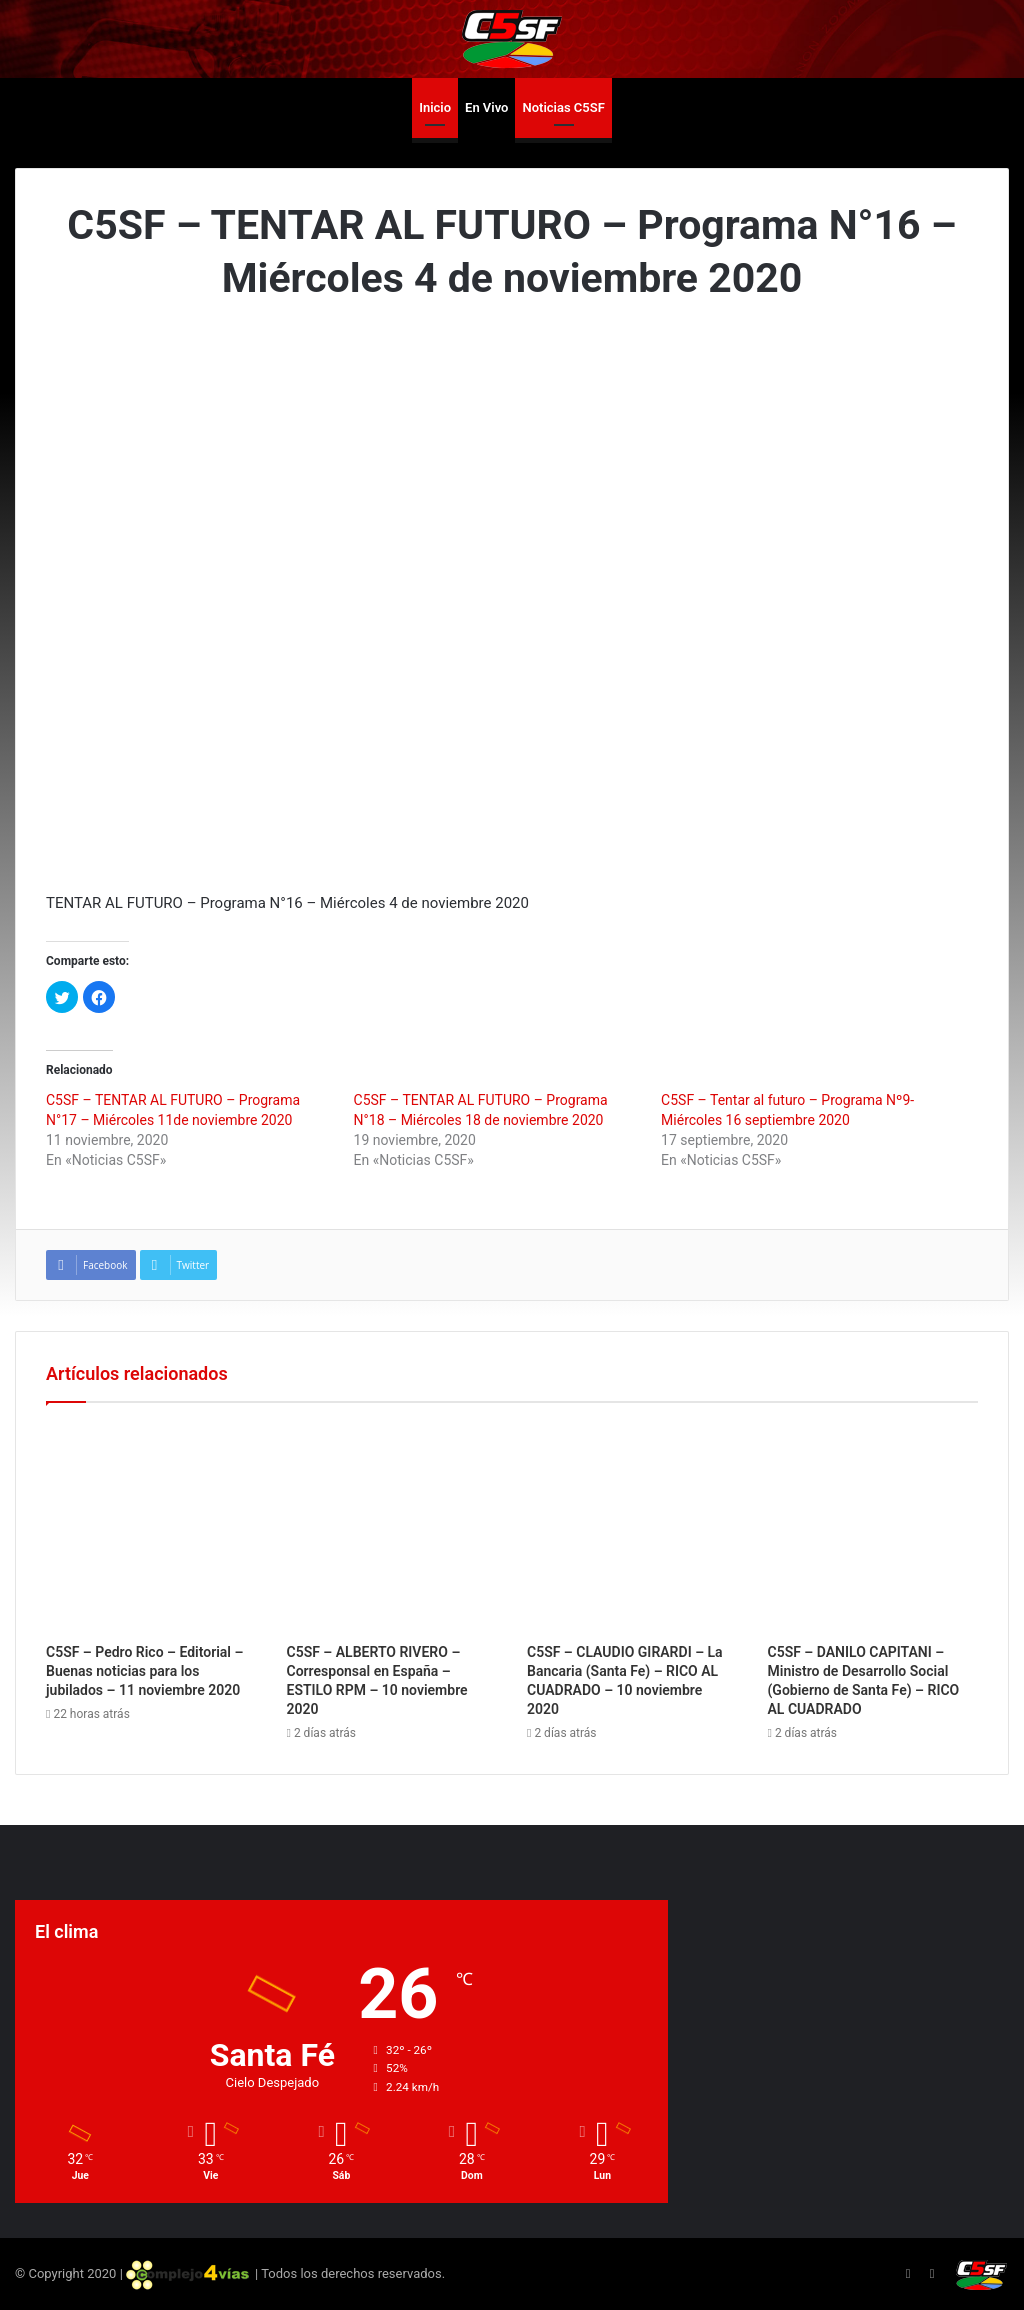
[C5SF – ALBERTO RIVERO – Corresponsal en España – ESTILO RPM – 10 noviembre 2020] (392, 1528)
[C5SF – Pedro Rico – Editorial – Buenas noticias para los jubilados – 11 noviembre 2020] (151, 1528)
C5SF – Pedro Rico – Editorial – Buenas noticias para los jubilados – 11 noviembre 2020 (144, 1671)
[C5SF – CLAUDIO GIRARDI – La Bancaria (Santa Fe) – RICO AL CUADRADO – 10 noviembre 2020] (632, 1528)
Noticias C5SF (563, 107)
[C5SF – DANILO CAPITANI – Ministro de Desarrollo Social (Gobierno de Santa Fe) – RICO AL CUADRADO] (873, 1528)
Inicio (435, 107)
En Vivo (486, 107)
